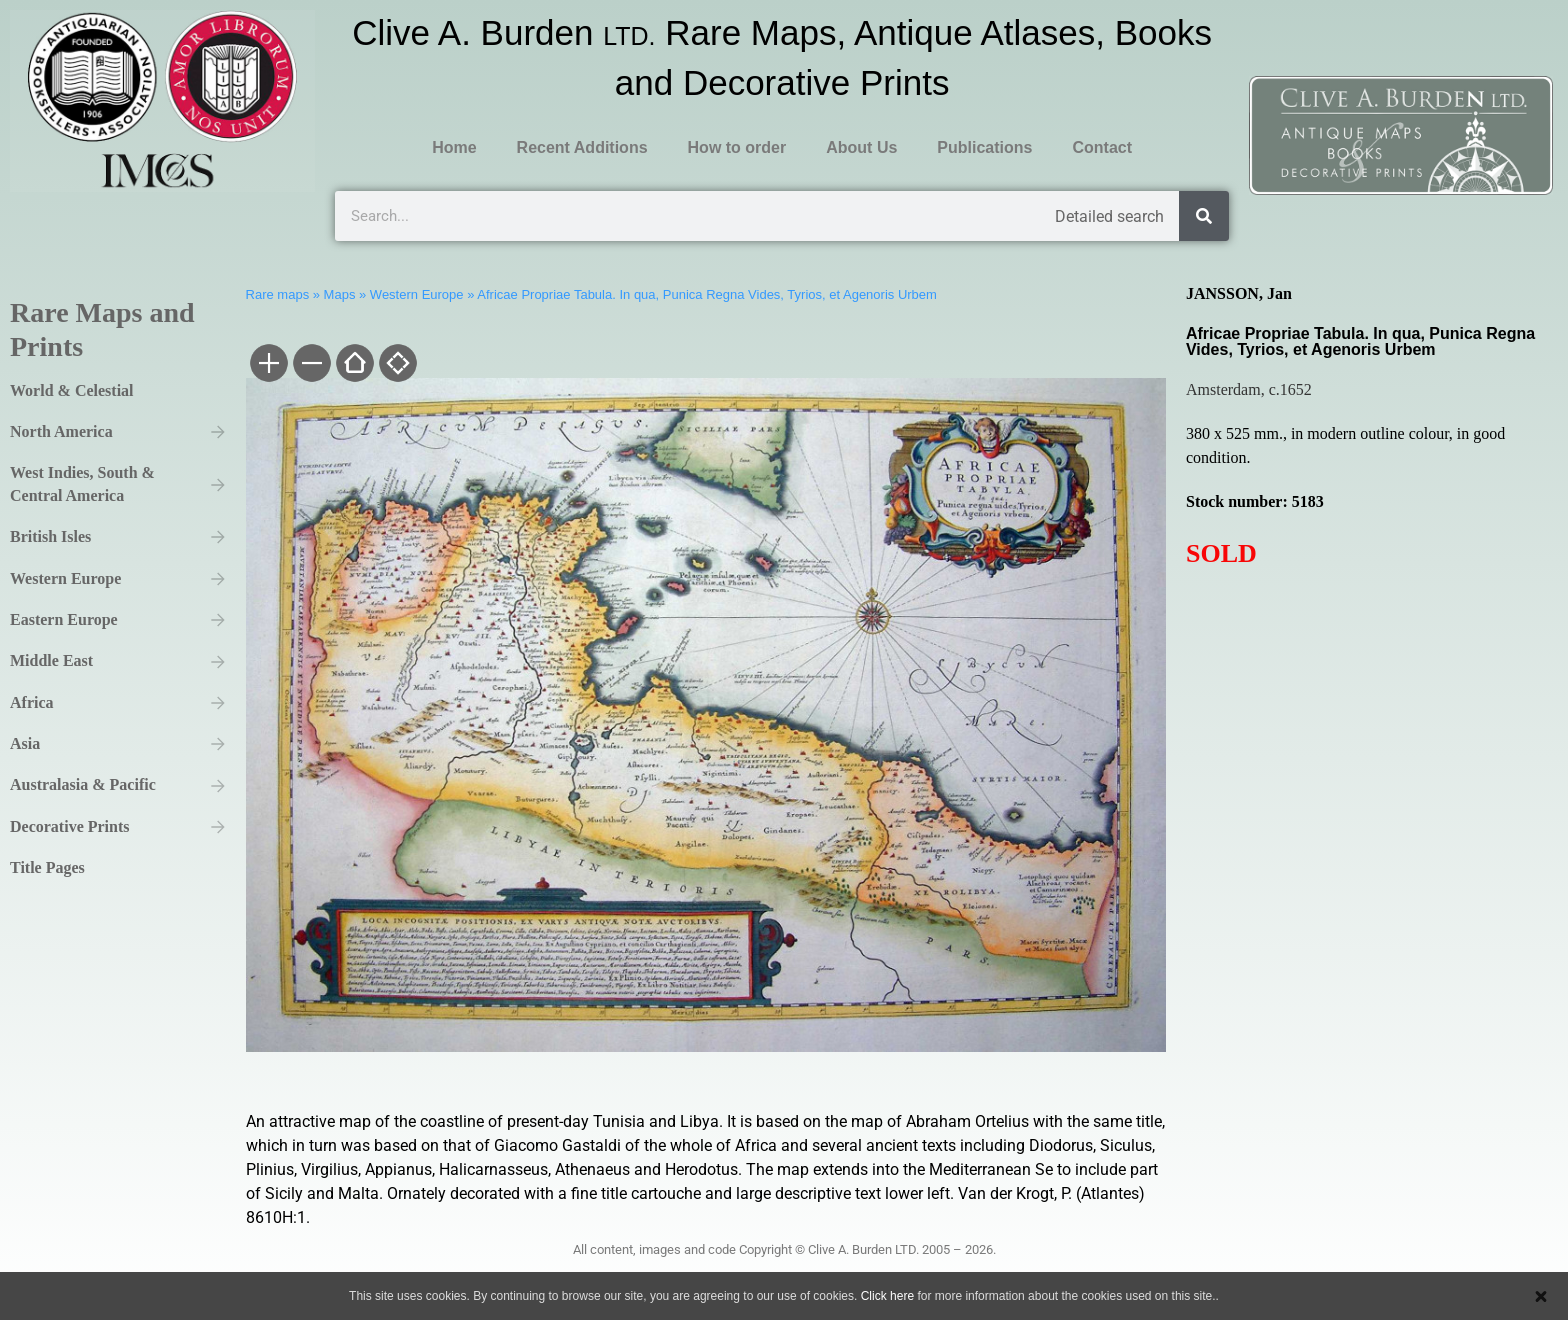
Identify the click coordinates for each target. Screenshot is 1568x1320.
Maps (340, 294)
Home (454, 147)
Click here (887, 1296)
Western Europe (417, 294)
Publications (984, 147)
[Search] (1204, 216)
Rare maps (278, 294)
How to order (737, 147)
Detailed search (1109, 216)
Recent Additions (582, 147)
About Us (861, 147)
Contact (1102, 147)
